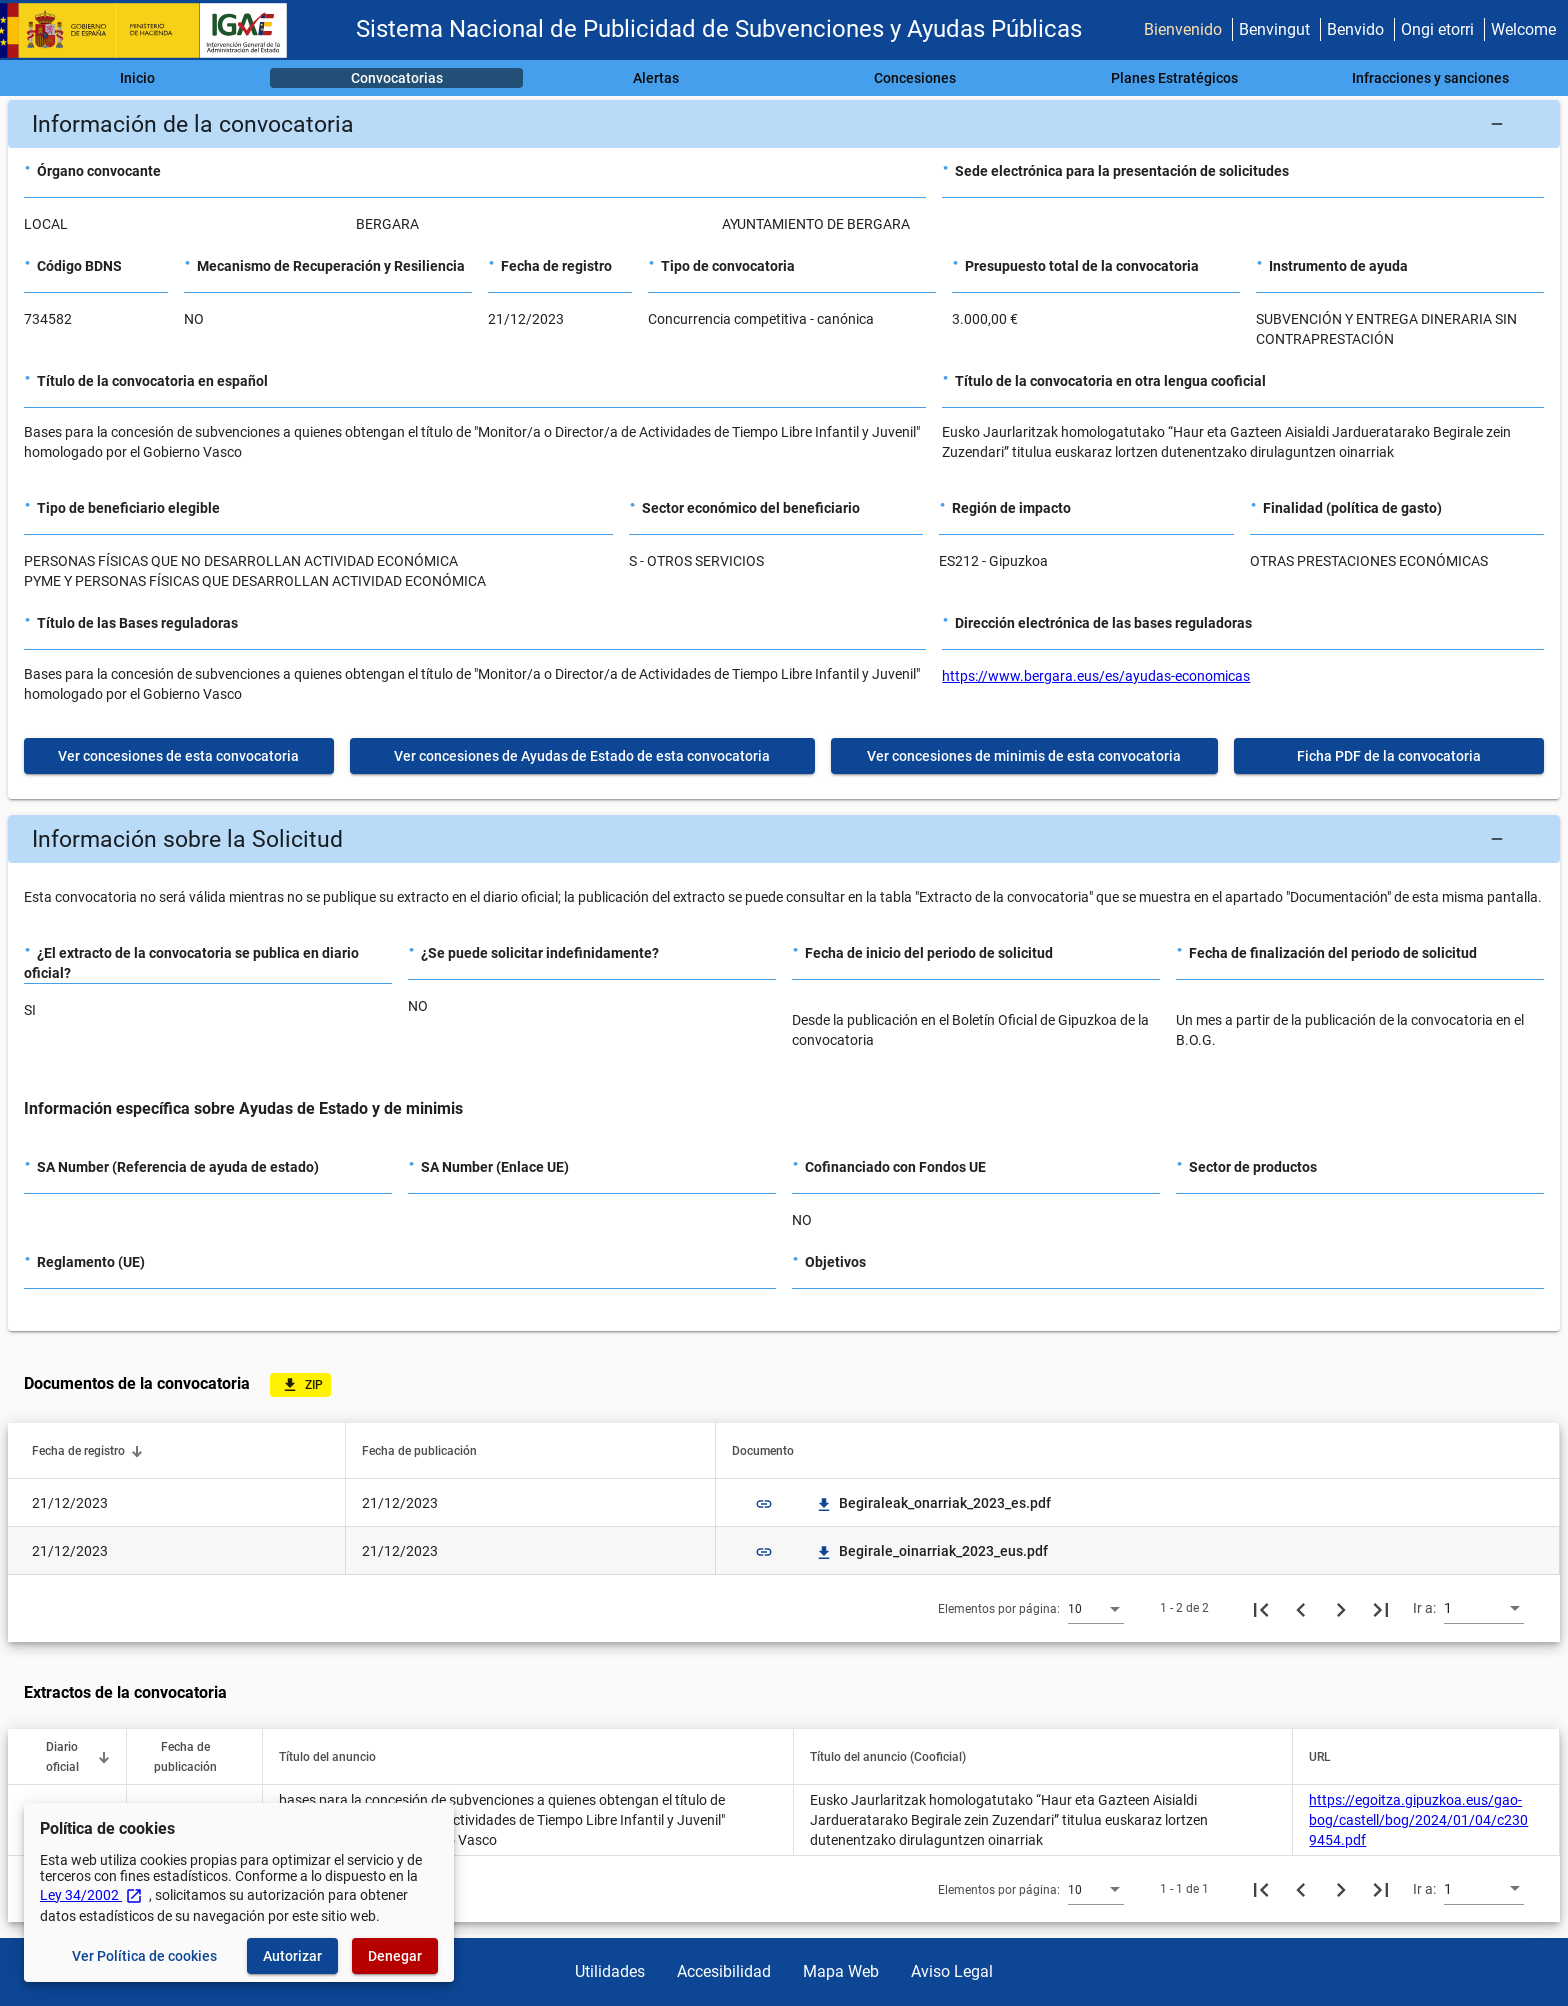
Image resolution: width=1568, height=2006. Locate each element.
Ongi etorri (1437, 29)
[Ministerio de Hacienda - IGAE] (153, 30)
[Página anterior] (1301, 1608)
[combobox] (1096, 1608)
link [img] (764, 1504)
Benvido (1355, 29)
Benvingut (1274, 29)
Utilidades (610, 1971)
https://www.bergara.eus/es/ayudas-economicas (1096, 676)
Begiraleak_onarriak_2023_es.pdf (933, 1503)
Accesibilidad (724, 1971)
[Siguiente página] (1341, 1608)
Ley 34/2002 (91, 1895)
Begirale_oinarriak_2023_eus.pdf (931, 1551)
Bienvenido (1183, 29)
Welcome (1523, 29)
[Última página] (1381, 1608)
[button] (784, 124)
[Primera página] (1261, 1608)
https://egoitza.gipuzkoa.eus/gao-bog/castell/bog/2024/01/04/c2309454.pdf (1418, 1820)
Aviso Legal (952, 1971)
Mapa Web (841, 1971)
